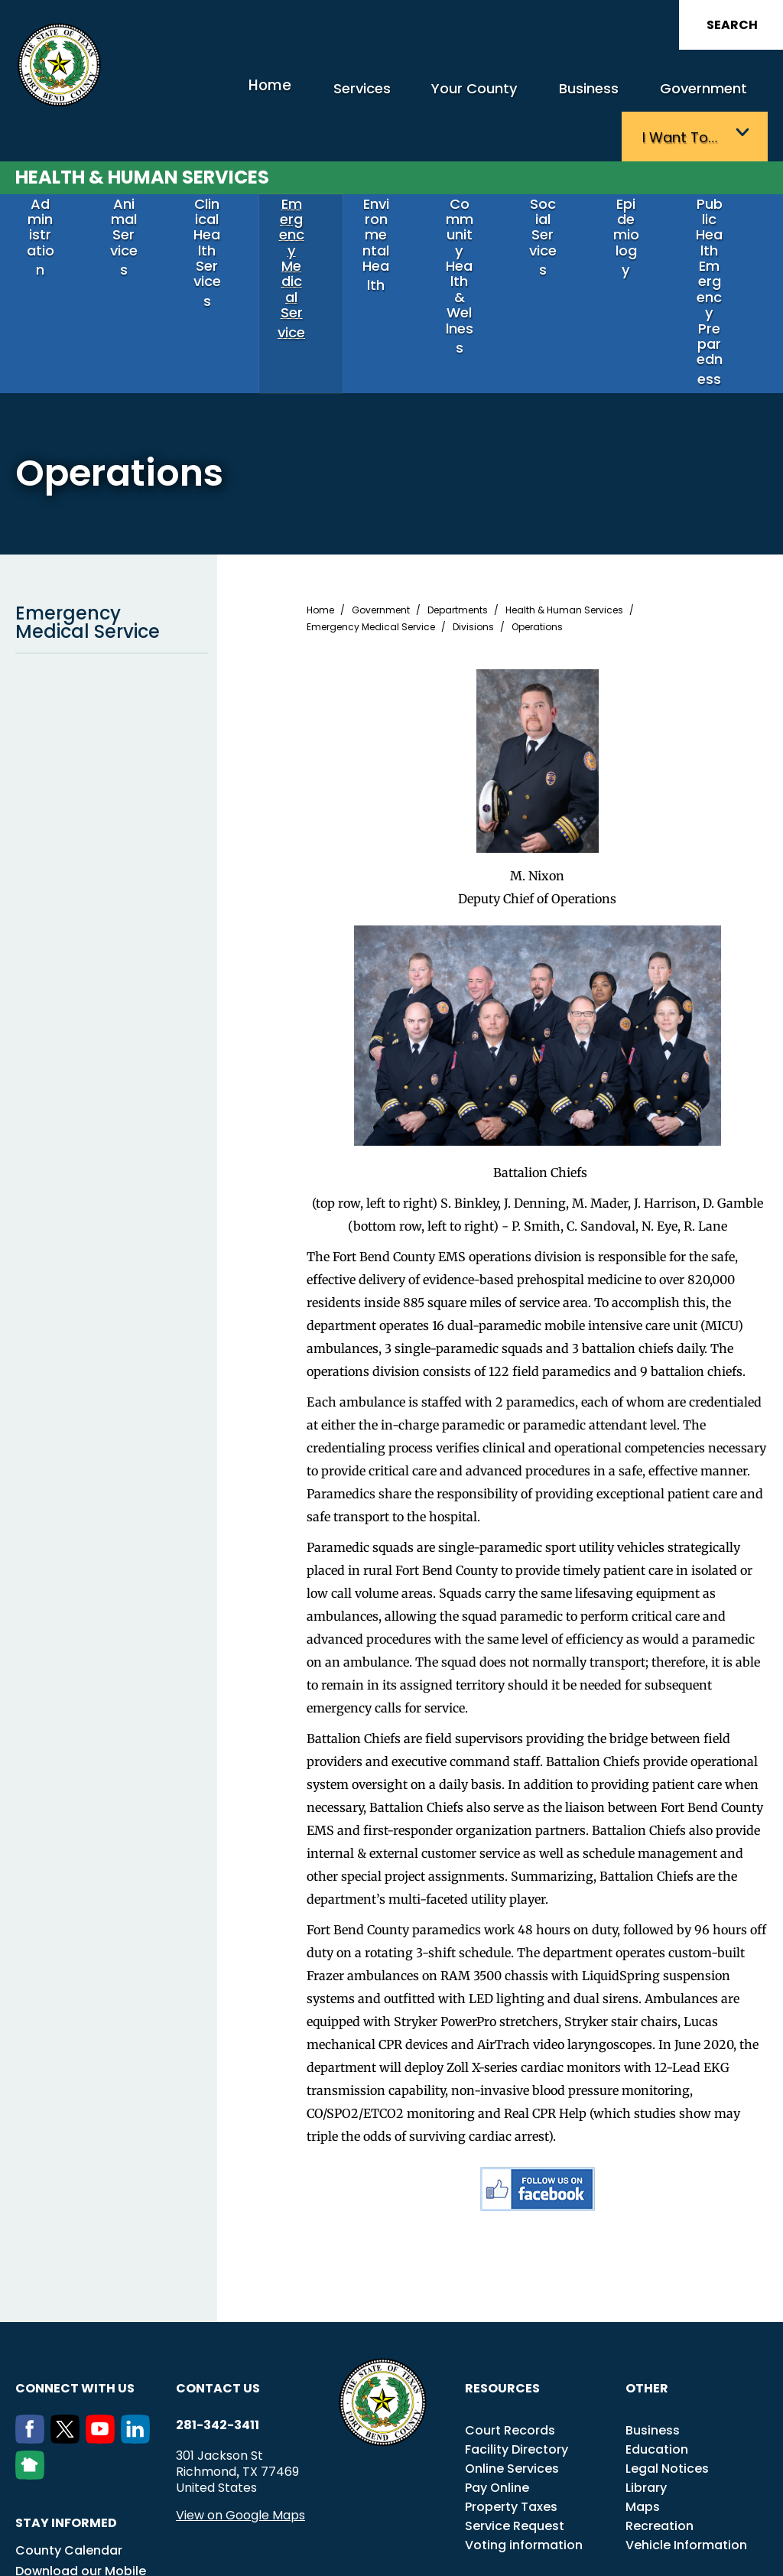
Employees (638, 2539)
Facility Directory (516, 2321)
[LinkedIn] (138, 2311)
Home (199, 95)
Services (282, 97)
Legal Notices (667, 2341)
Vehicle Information (686, 2417)
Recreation (659, 2398)
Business (481, 97)
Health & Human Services (142, 135)
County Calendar (68, 2422)
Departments (457, 482)
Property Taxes (511, 2379)
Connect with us (75, 2260)
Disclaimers (707, 2539)
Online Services (512, 2341)
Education (656, 2321)
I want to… (690, 97)
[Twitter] (68, 2311)
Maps (642, 2379)
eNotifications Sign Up (84, 2485)
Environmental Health (385, 185)
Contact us (218, 2260)
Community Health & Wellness (468, 192)
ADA (490, 2539)
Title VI (529, 2539)
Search (732, 25)
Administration (49, 178)
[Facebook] (32, 2311)
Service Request (514, 2398)
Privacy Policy (430, 2556)
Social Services (551, 178)
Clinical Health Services (216, 185)
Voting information (524, 2417)
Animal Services (132, 178)
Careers (578, 2539)
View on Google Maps (240, 2387)
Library (646, 2360)
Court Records (510, 2302)
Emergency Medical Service (300, 185)
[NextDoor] (32, 2347)
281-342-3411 (217, 2297)
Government (582, 97)
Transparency (432, 2539)
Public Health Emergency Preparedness (719, 206)
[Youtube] (103, 2311)
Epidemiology (635, 178)
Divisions (473, 499)
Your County (381, 97)
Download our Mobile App (80, 2453)
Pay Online (497, 2360)
